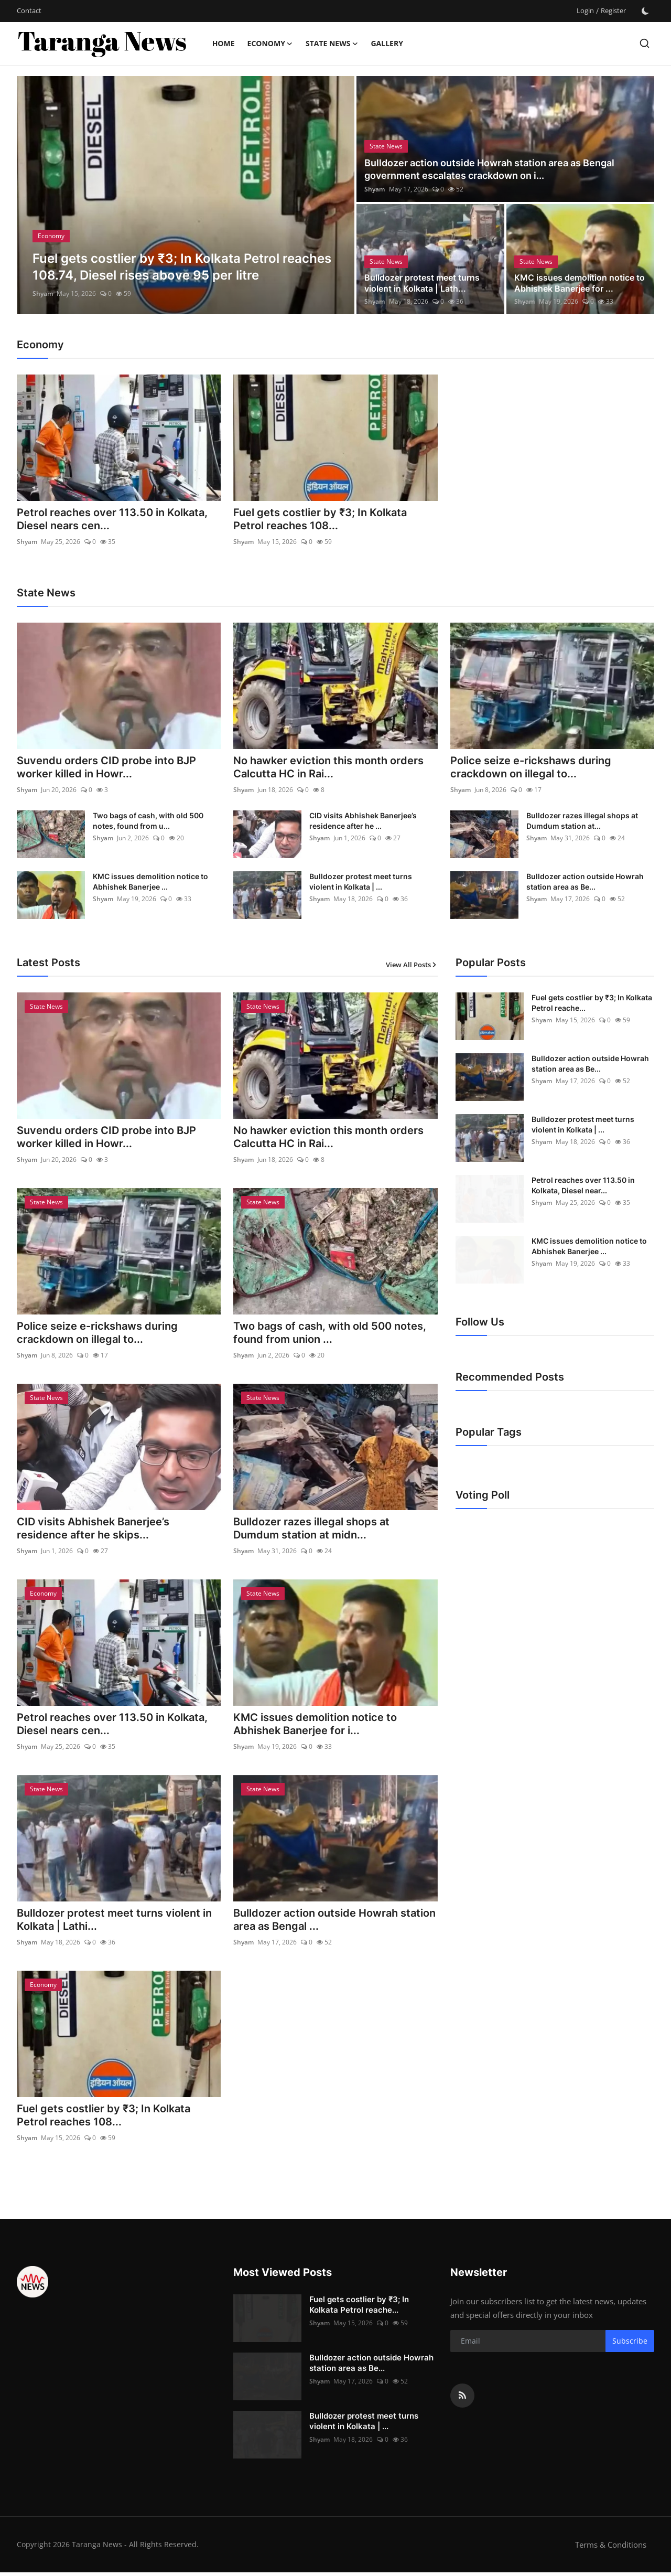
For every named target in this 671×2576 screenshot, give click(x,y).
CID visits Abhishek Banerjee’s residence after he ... (363, 821)
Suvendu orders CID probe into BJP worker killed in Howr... (106, 768)
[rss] (462, 2399)
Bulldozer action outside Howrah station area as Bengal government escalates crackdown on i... (489, 169)
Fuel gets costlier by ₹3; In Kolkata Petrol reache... (592, 1003)
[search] (644, 43)
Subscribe (629, 2345)
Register (613, 10)
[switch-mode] (645, 11)
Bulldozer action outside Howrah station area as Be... (585, 882)
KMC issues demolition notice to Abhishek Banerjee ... (150, 882)
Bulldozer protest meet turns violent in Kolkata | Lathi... (114, 1923)
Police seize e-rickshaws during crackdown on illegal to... (530, 768)
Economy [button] (270, 44)
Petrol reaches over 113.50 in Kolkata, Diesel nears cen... (112, 520)
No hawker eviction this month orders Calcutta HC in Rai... (328, 768)
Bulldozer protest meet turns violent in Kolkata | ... (360, 882)
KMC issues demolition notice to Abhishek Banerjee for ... (579, 283)
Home (223, 43)
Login (585, 10)
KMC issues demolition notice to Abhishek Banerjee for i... (315, 1727)
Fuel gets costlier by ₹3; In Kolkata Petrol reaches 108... (320, 520)
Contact (29, 10)
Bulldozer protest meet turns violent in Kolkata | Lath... (422, 283)
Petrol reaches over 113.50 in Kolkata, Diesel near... (583, 1185)
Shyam (43, 293)
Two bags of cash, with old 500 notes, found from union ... (329, 1334)
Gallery (387, 43)
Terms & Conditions (610, 2548)
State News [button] (332, 44)
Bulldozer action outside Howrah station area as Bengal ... (334, 1923)
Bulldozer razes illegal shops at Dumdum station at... (582, 821)
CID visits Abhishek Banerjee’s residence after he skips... (93, 1530)
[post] (186, 195)
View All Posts (412, 965)
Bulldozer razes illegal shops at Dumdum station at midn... (311, 1530)
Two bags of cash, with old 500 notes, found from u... (148, 821)
